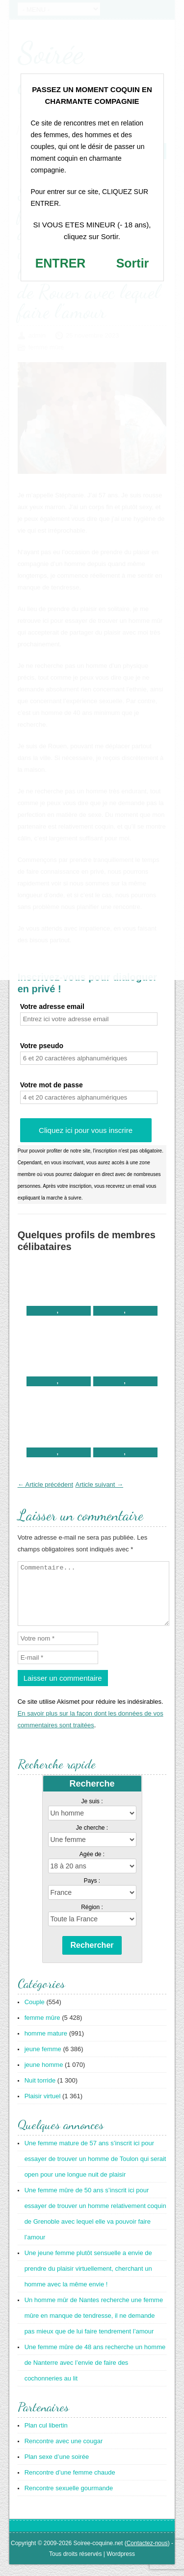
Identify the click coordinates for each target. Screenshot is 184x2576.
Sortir (132, 263)
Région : (92, 1918)
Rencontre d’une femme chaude (70, 2484)
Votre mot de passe (51, 1085)
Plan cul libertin (46, 2437)
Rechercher (91, 1957)
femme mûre (42, 2029)
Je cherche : (92, 1839)
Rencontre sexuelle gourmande (69, 2499)
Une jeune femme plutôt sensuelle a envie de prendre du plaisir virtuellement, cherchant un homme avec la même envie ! (88, 2280)
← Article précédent (45, 1484)
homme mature (46, 2045)
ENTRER (60, 263)
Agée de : (92, 1866)
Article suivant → (100, 1484)
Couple (35, 2013)
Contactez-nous (147, 2554)
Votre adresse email (52, 1006)
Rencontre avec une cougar (64, 2452)
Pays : (92, 1892)
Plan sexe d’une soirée (57, 2468)
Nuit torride (40, 2092)
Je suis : (92, 1813)
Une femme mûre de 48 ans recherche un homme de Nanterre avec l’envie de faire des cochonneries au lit (95, 2374)
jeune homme (44, 2076)
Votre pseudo (41, 1046)
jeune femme (43, 2060)
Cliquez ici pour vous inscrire (85, 1130)
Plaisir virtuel (43, 2107)
